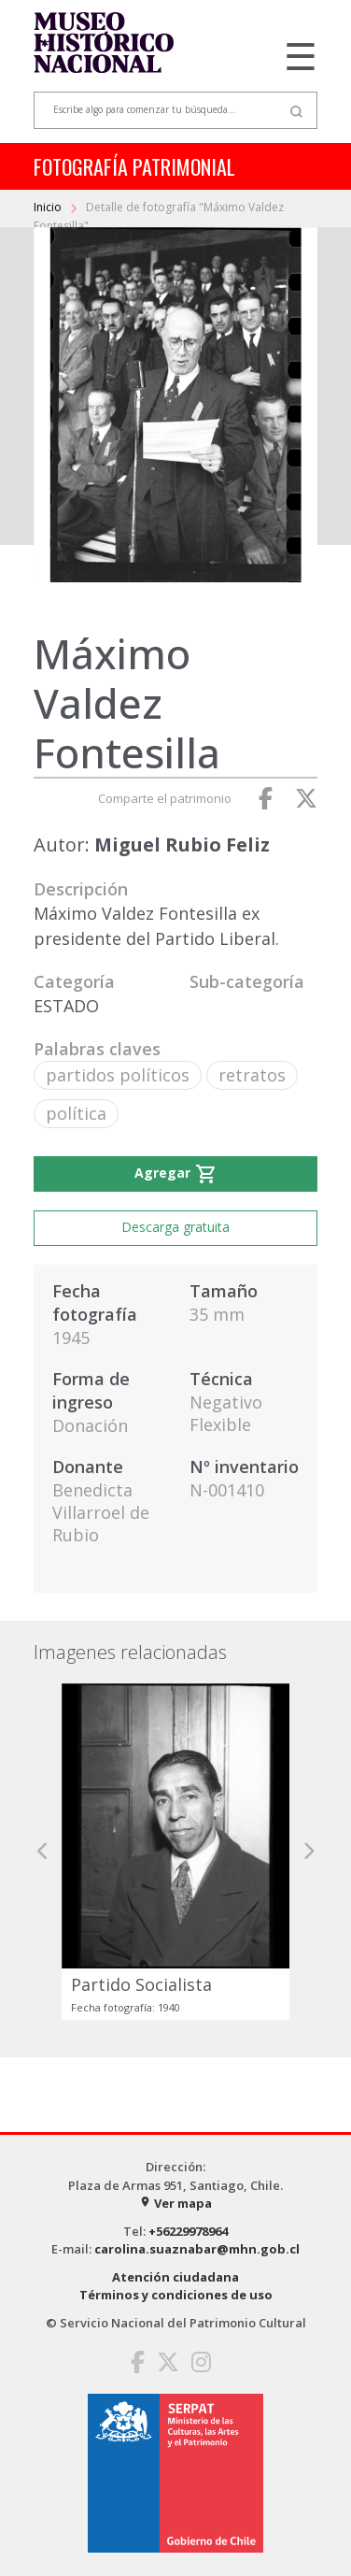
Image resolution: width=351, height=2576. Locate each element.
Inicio (49, 207)
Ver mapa (175, 2203)
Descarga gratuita (175, 1227)
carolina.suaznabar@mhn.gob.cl (197, 2248)
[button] (43, 1852)
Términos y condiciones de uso (176, 2294)
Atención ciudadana (175, 2276)
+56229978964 (188, 2231)
